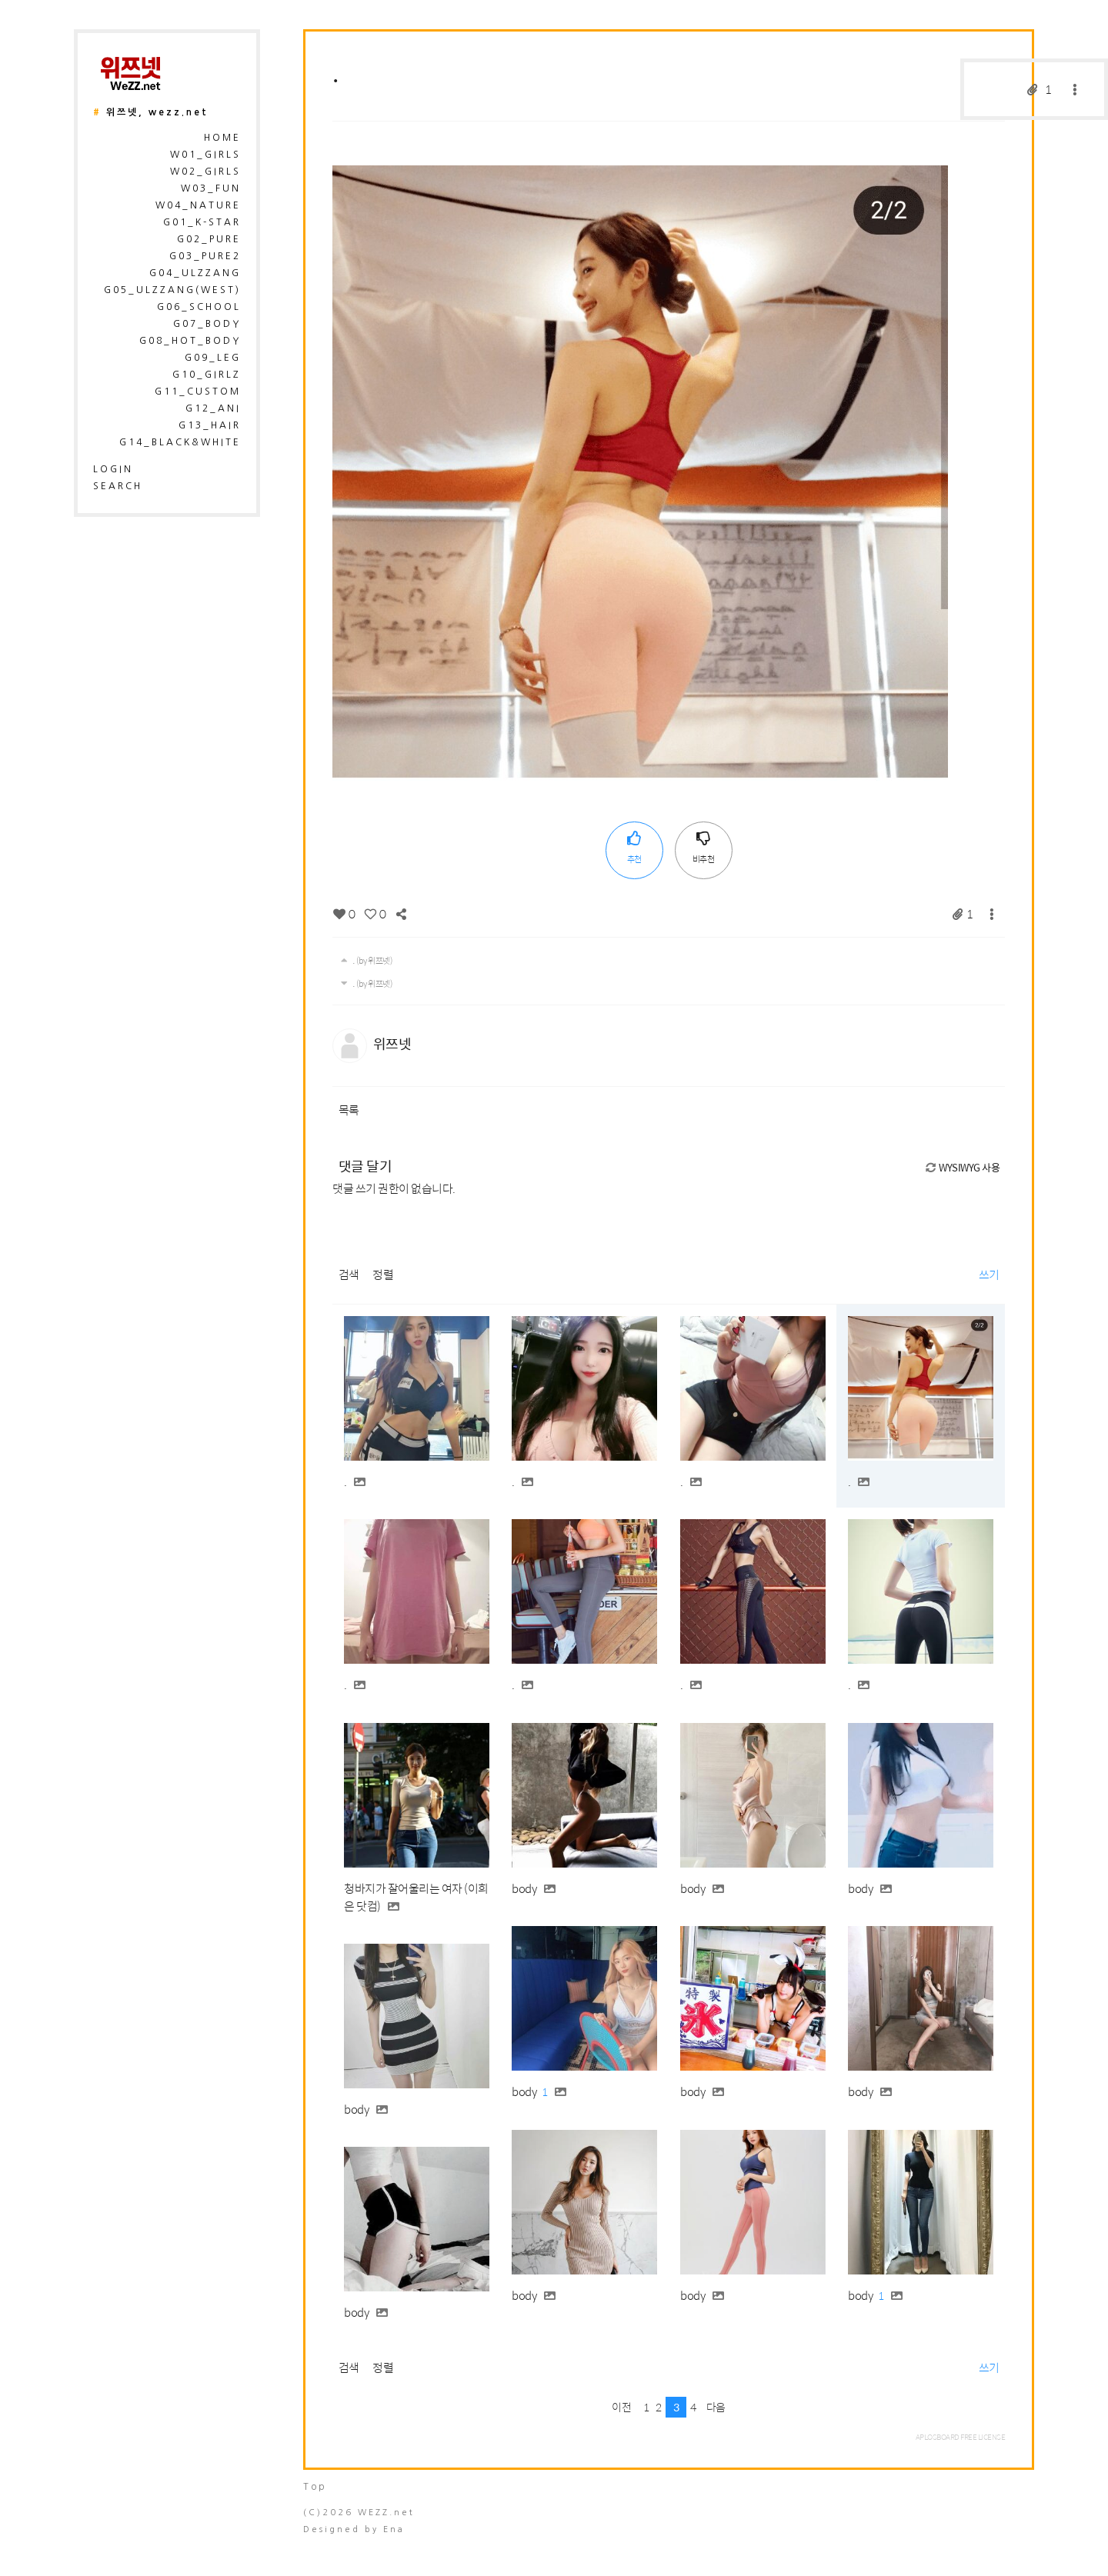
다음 (716, 2406)
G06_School (199, 307)
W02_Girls (205, 171)
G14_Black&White (180, 442)
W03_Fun (211, 188)
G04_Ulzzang (195, 273)
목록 (349, 1109)
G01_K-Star (202, 222)
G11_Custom (198, 391)
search (117, 486)
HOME (222, 137)
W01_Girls (205, 154)
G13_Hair (210, 425)
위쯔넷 (392, 1043)
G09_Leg (213, 357)
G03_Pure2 (205, 256)
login (113, 469)
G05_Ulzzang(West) (172, 290)
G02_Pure (209, 239)
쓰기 (989, 1274)
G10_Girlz (206, 374)
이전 (621, 2406)
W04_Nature (198, 205)
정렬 (382, 1274)
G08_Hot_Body (190, 340)
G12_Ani (213, 408)
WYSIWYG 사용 (962, 1167)
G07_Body (207, 323)
